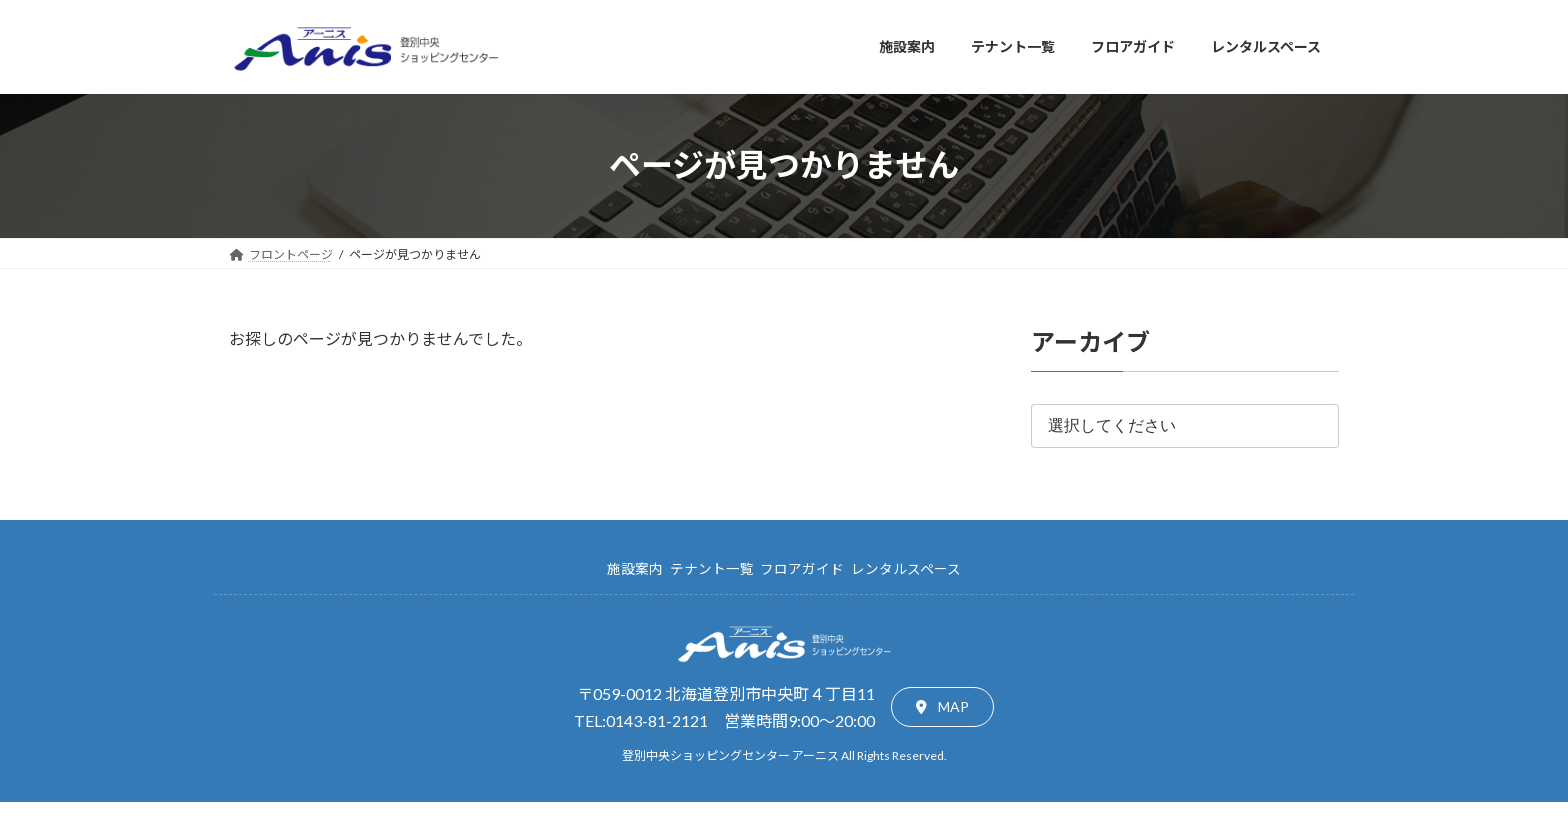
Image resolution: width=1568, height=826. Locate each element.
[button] (942, 707)
